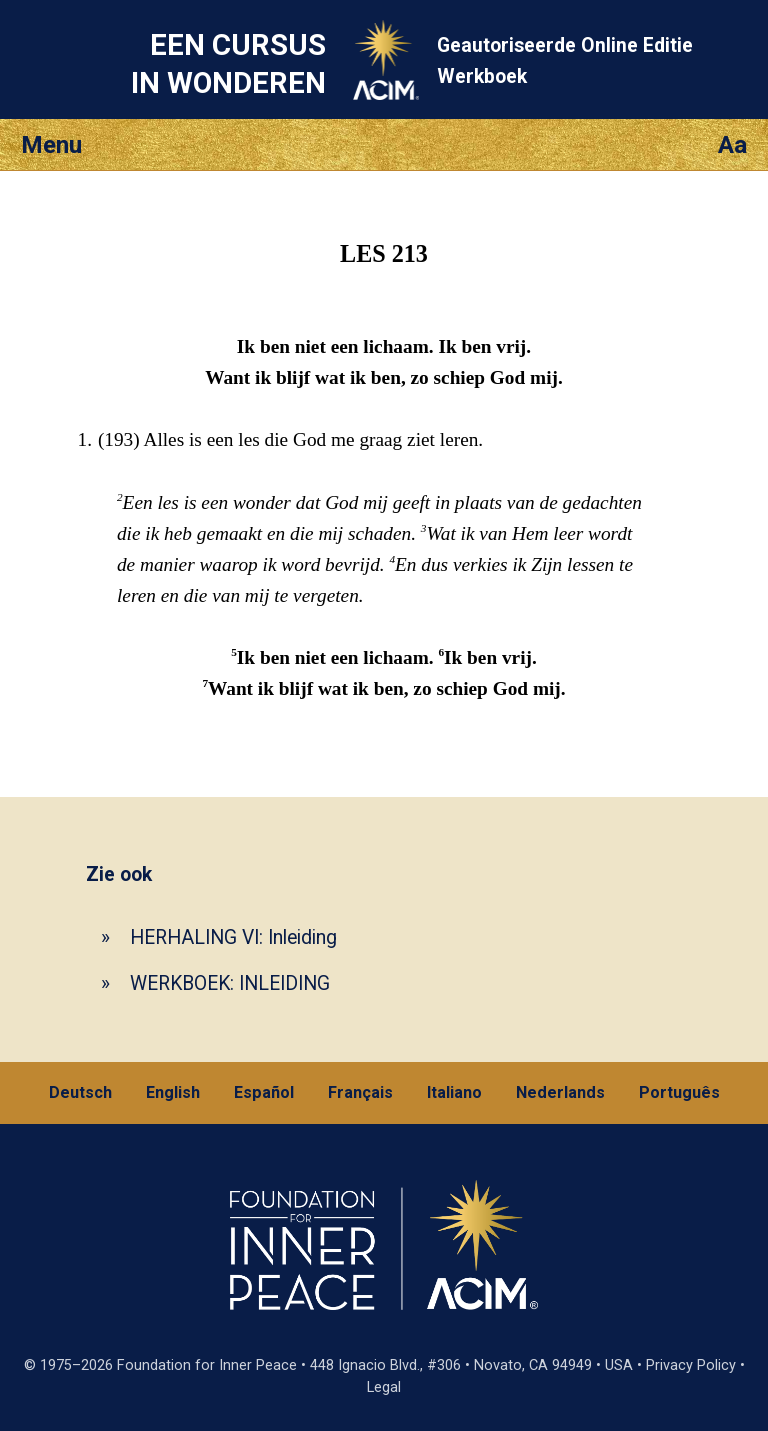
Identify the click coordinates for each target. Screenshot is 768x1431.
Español (264, 1092)
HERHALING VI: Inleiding (233, 937)
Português (679, 1092)
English (173, 1092)
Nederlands (560, 1092)
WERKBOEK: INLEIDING (230, 983)
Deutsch (80, 1092)
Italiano (454, 1092)
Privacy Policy (691, 1365)
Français (360, 1092)
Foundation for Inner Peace (207, 1365)
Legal (384, 1387)
